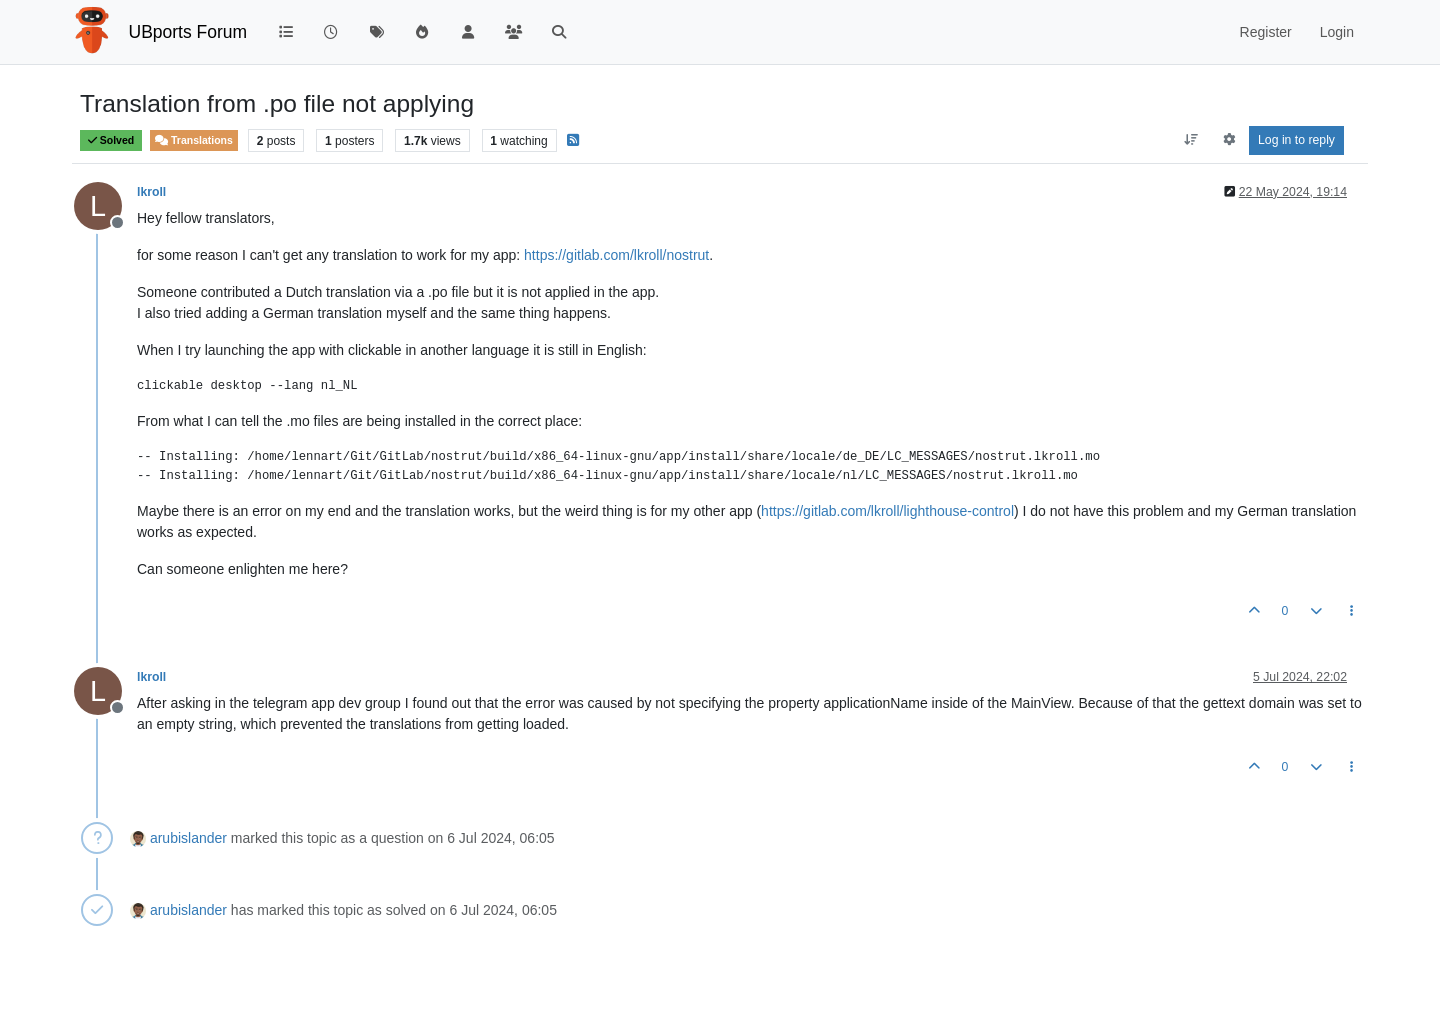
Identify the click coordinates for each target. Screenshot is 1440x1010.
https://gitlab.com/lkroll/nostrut (616, 255)
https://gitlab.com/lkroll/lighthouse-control (887, 511)
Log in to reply (1296, 140)
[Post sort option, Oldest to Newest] (1191, 140)
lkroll (151, 192)
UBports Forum (188, 32)
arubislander (188, 838)
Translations (194, 140)
